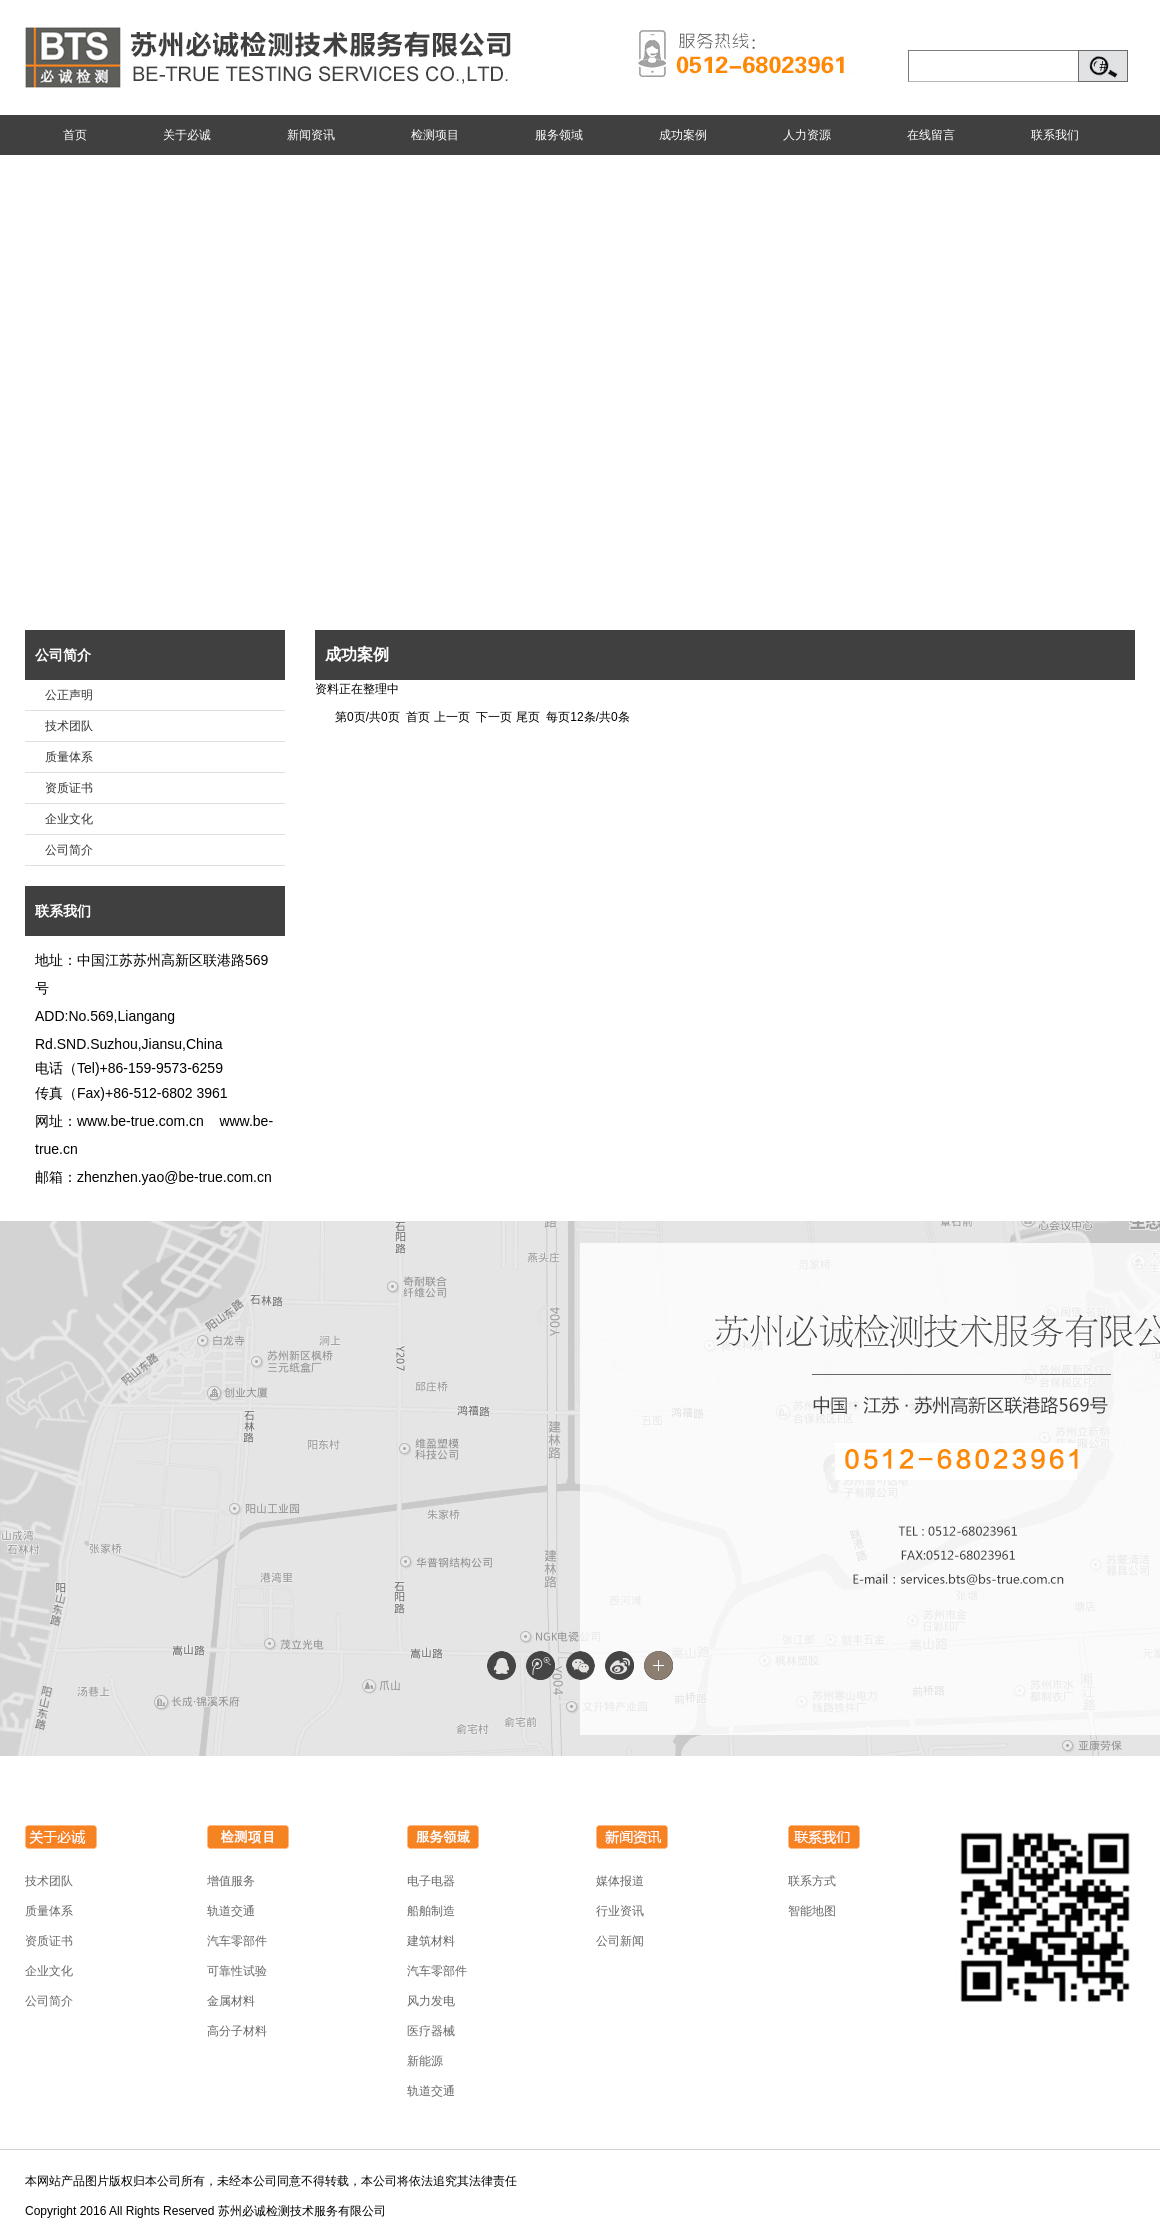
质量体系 (69, 757)
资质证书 (69, 788)
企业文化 (69, 819)
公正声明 (69, 695)
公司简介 (63, 655)
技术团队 (69, 726)
